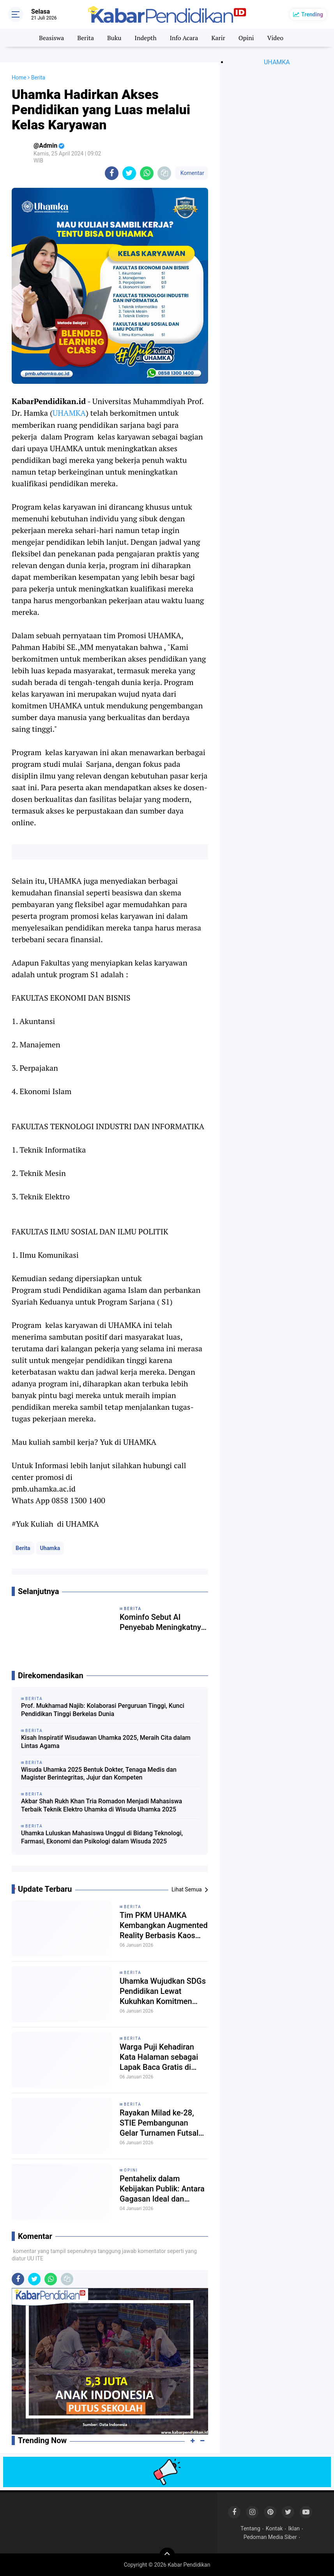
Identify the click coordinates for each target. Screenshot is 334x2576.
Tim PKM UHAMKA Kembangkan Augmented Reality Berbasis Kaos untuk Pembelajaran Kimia (164, 1925)
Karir (218, 38)
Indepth (145, 38)
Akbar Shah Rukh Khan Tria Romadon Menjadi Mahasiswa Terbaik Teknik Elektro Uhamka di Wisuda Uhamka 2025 (101, 1805)
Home (19, 77)
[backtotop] (167, 2555)
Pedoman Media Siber (270, 2537)
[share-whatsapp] (147, 173)
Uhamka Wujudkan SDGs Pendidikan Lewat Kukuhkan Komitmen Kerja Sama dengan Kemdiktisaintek (163, 1991)
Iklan (294, 2528)
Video (275, 38)
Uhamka (50, 1548)
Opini (246, 38)
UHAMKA (69, 413)
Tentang (250, 2528)
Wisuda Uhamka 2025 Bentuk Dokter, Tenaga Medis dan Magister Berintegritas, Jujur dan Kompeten (99, 1773)
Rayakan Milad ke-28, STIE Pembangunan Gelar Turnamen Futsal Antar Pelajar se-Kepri (159, 2123)
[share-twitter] (129, 173)
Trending (312, 14)
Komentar (191, 173)
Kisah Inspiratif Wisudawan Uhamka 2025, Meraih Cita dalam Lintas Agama (106, 1742)
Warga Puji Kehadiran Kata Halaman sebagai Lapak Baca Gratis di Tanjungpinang (159, 2057)
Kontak (274, 2528)
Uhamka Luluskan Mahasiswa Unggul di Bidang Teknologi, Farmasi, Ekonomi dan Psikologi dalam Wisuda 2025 (102, 1837)
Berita (85, 38)
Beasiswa (51, 38)
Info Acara (184, 38)
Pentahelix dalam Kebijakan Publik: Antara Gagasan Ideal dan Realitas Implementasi (162, 2189)
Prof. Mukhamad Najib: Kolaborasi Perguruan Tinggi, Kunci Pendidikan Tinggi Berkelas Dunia (102, 1710)
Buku (114, 38)
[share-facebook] (111, 173)
